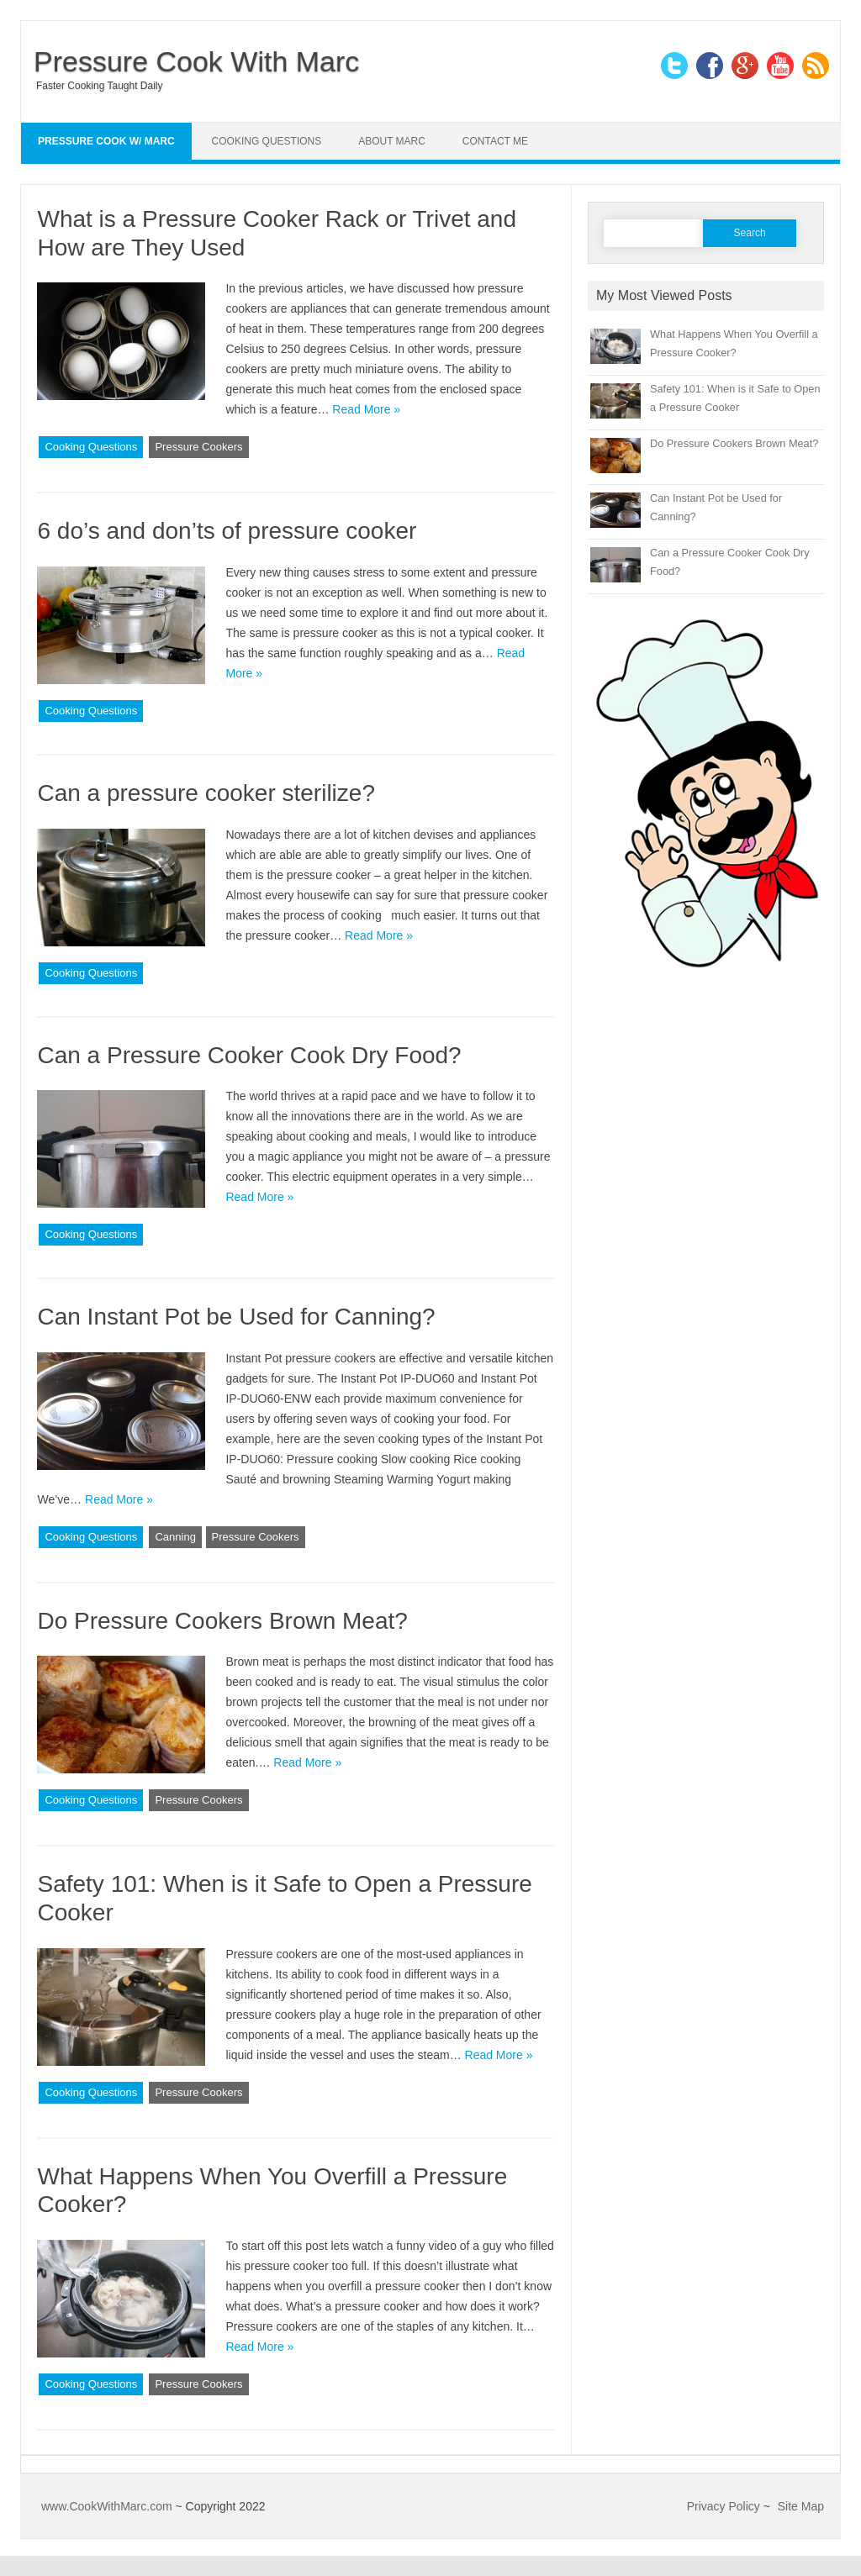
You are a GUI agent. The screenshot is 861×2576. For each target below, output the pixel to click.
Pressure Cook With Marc (196, 61)
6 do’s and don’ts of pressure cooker (226, 531)
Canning (175, 1536)
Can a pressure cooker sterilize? (206, 793)
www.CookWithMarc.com (106, 2506)
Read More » (366, 409)
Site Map (801, 2506)
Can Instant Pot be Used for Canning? (236, 1317)
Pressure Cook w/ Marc (106, 141)
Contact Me (495, 141)
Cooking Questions (267, 141)
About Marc (391, 141)
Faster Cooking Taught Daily (99, 86)
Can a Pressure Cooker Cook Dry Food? (249, 1055)
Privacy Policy (723, 2506)
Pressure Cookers (198, 446)
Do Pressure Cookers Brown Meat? (222, 1621)
